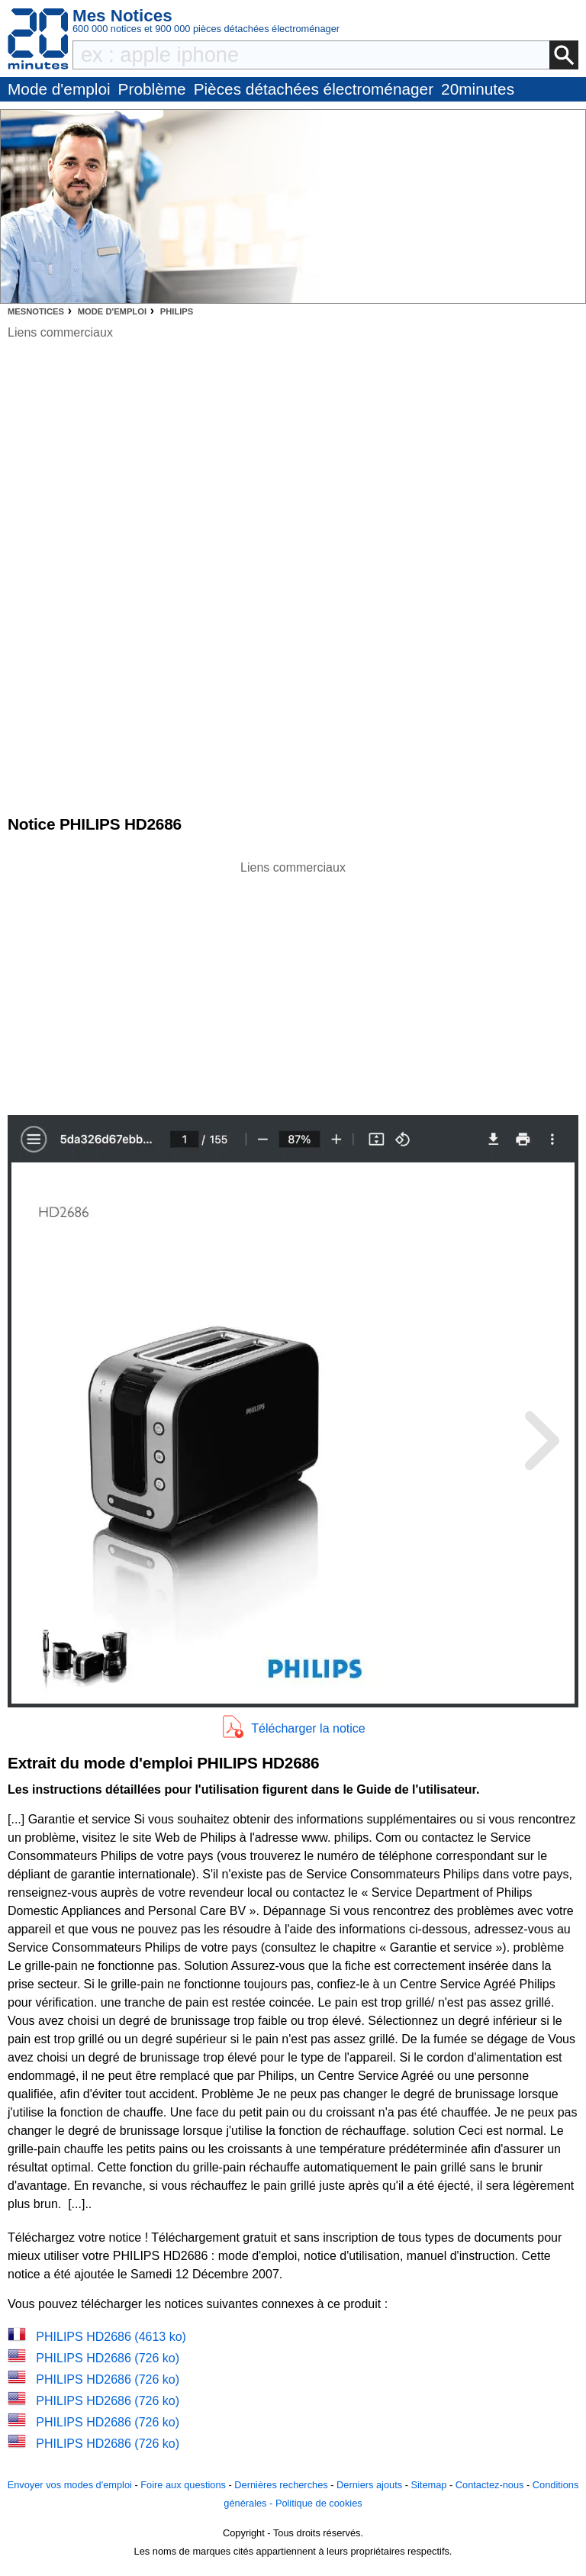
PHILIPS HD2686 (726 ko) (107, 2358)
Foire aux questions (183, 2485)
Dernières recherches (280, 2485)
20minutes (477, 89)
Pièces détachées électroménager (313, 89)
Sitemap (428, 2485)
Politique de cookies (318, 2503)
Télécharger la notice (308, 1728)
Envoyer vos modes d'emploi (70, 2485)
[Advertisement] (293, 984)
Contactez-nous (490, 2485)
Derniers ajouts (369, 2485)
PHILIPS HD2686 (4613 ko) (111, 2336)
